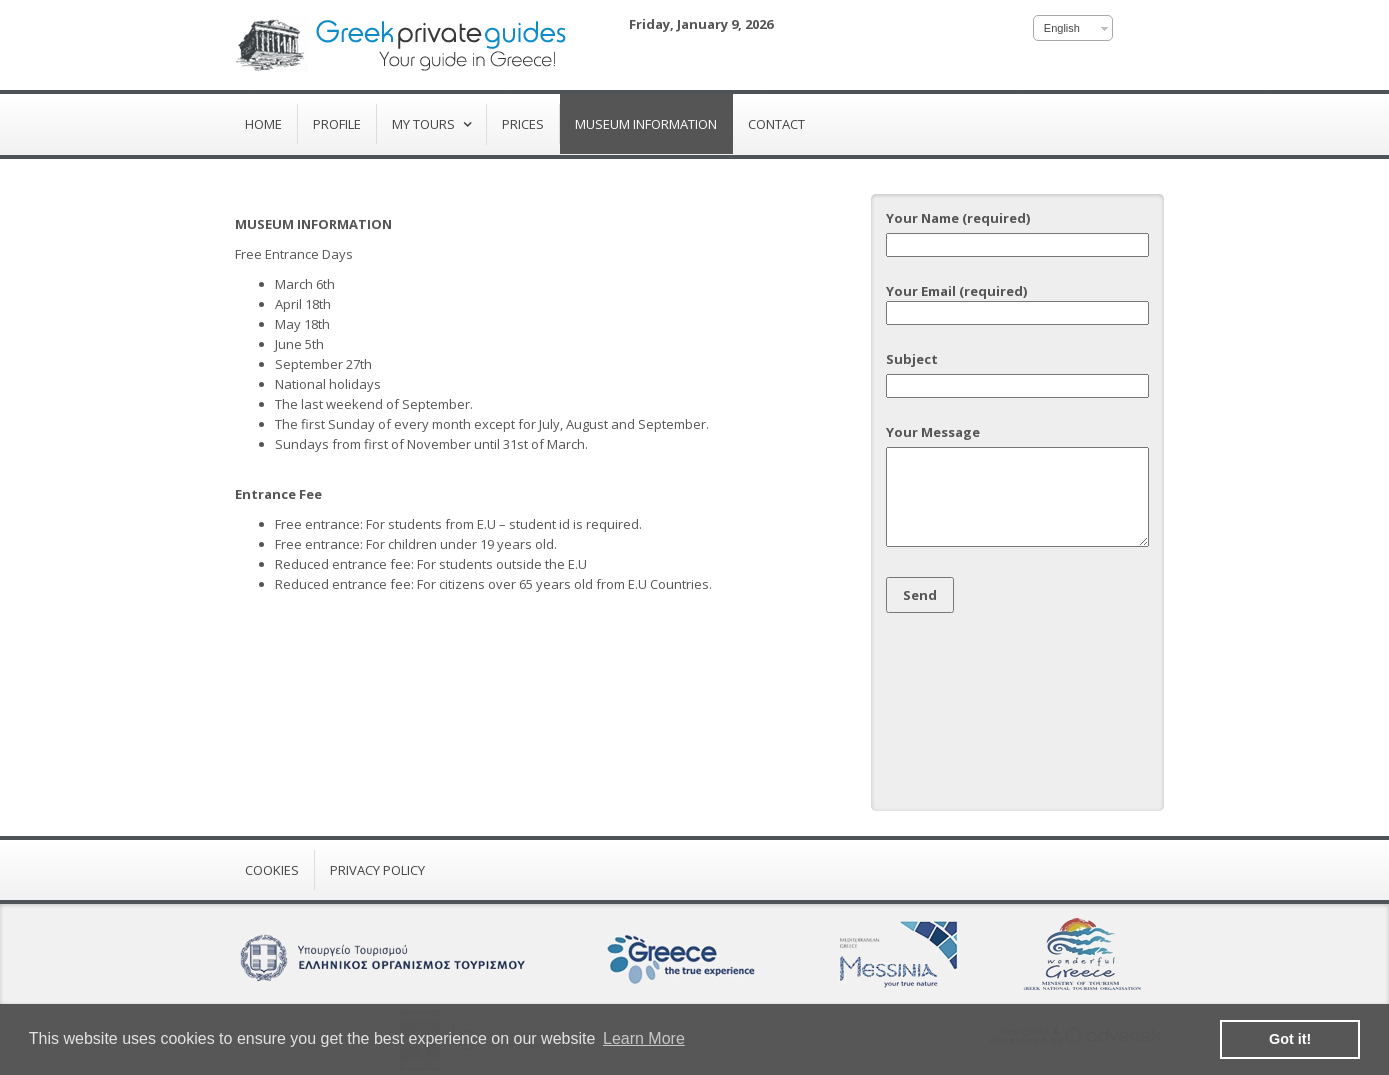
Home (263, 124)
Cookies (272, 870)
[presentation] (968, 705)
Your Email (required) (1017, 302)
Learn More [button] (644, 1038)
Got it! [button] (1290, 1039)
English (1062, 28)
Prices (523, 124)
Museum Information (646, 124)
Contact (776, 124)
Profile (337, 124)
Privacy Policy (377, 870)
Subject (1017, 372)
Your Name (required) (1017, 231)
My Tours (425, 124)
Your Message (1017, 487)
